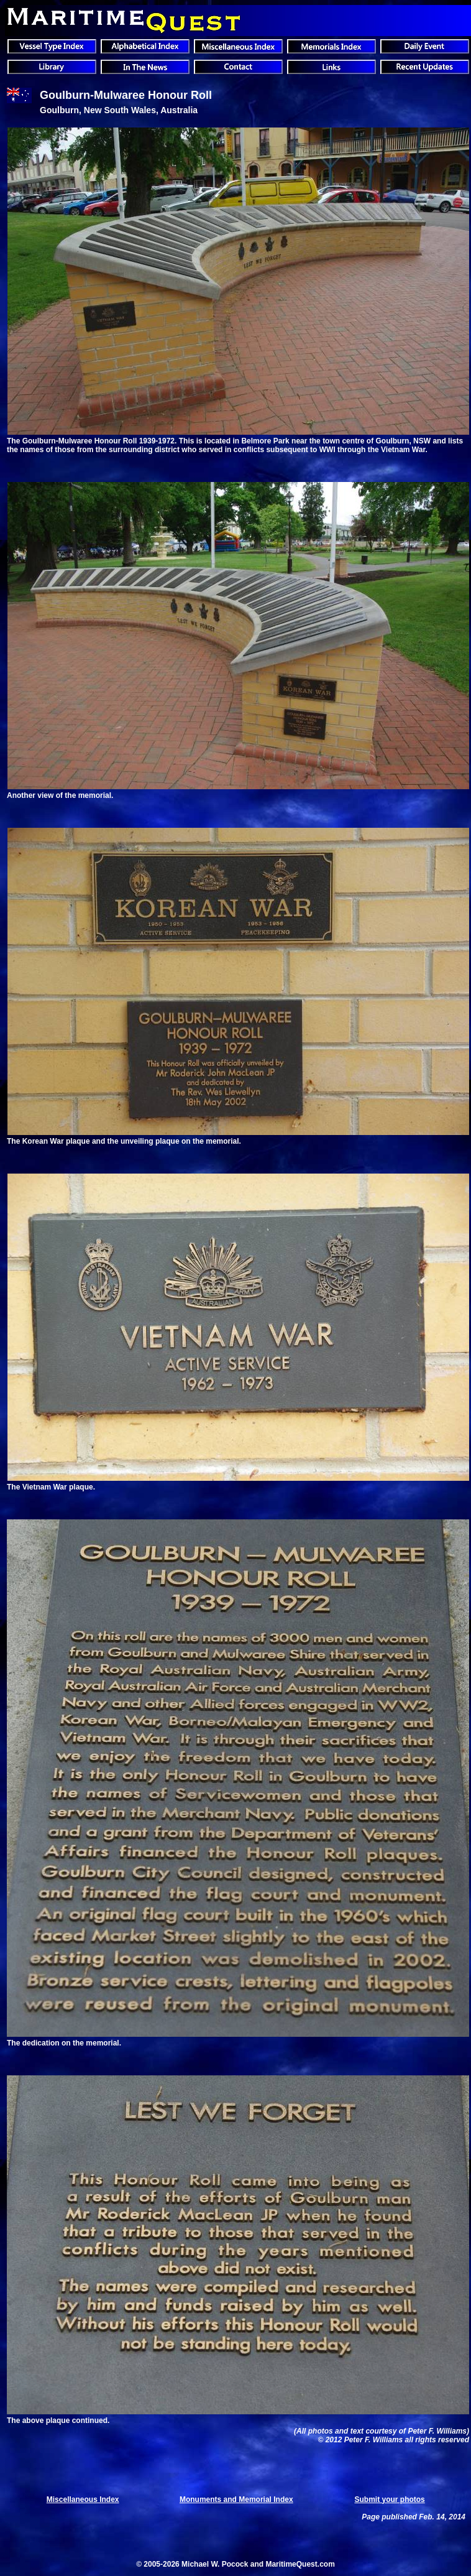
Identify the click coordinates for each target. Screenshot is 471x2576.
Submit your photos (389, 2499)
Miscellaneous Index (83, 2499)
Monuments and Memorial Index (236, 2499)
